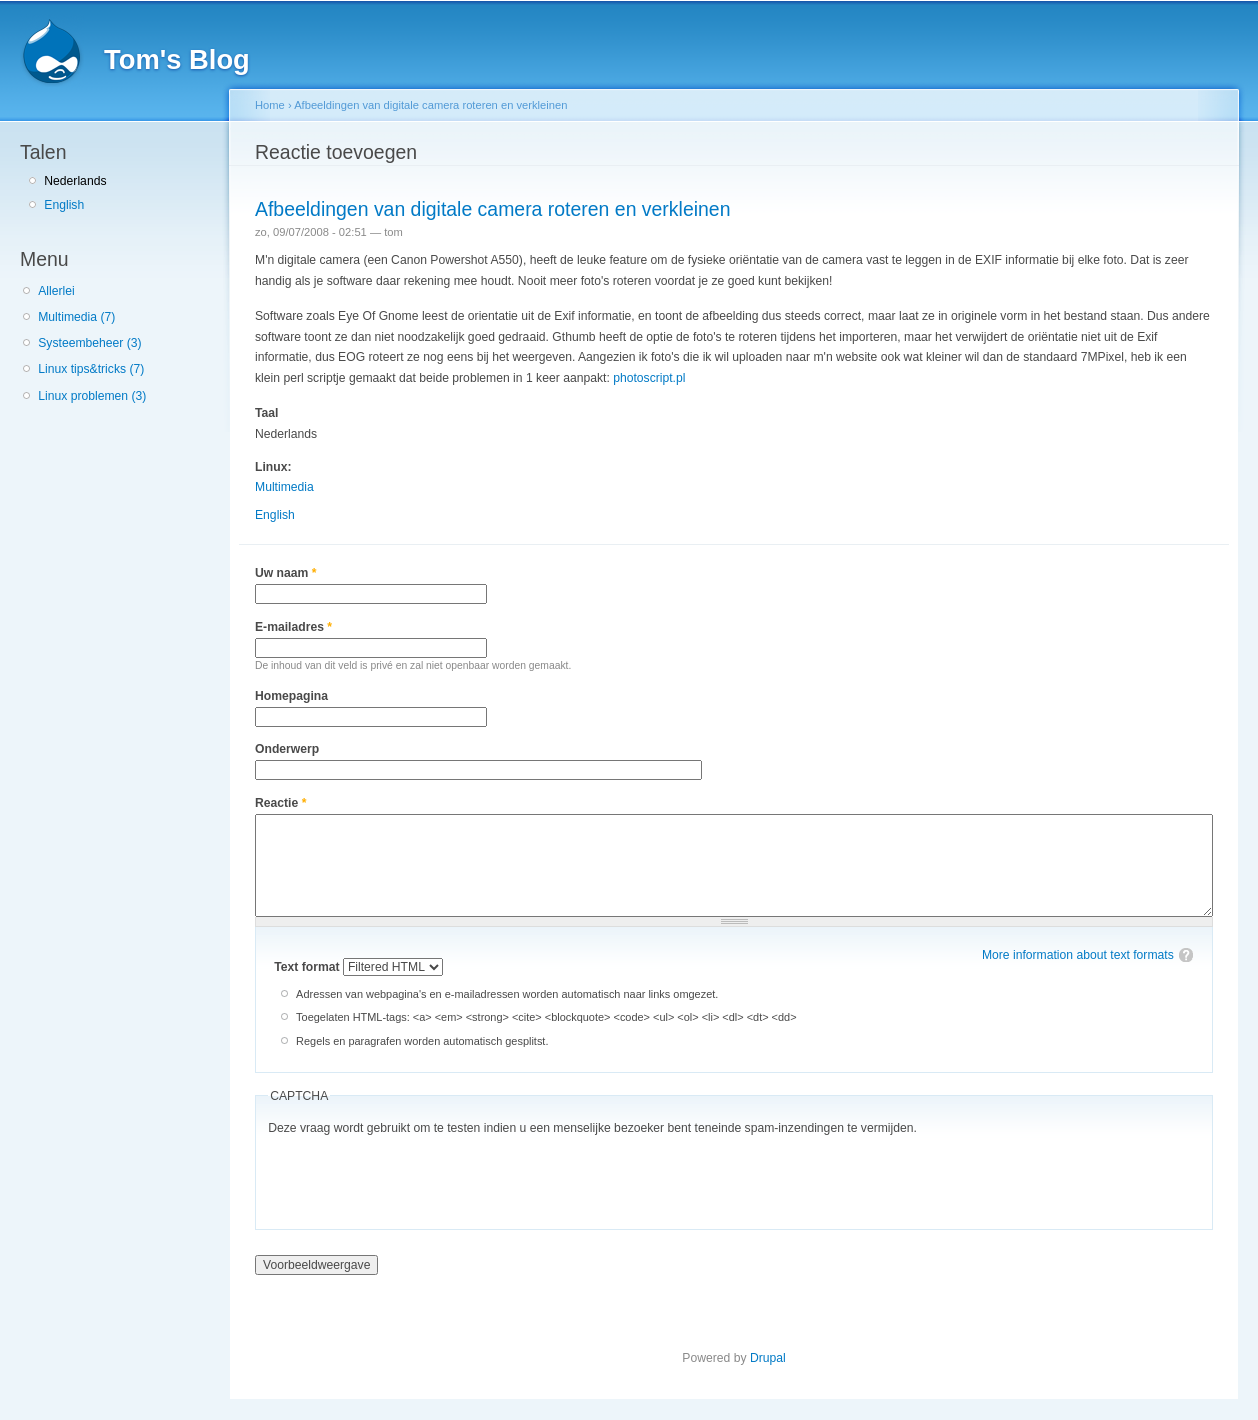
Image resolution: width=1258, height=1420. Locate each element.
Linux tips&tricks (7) (91, 369)
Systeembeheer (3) (89, 343)
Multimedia (284, 487)
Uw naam (285, 573)
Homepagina (291, 696)
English (64, 205)
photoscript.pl (649, 378)
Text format (308, 967)
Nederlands (75, 181)
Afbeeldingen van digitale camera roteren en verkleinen (430, 105)
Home (270, 105)
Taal (266, 413)
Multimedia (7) (76, 317)
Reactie (280, 803)
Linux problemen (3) (92, 396)
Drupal (768, 1358)
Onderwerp (287, 749)
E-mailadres (293, 627)
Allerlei (56, 291)
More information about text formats (1078, 955)
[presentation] (420, 1178)
